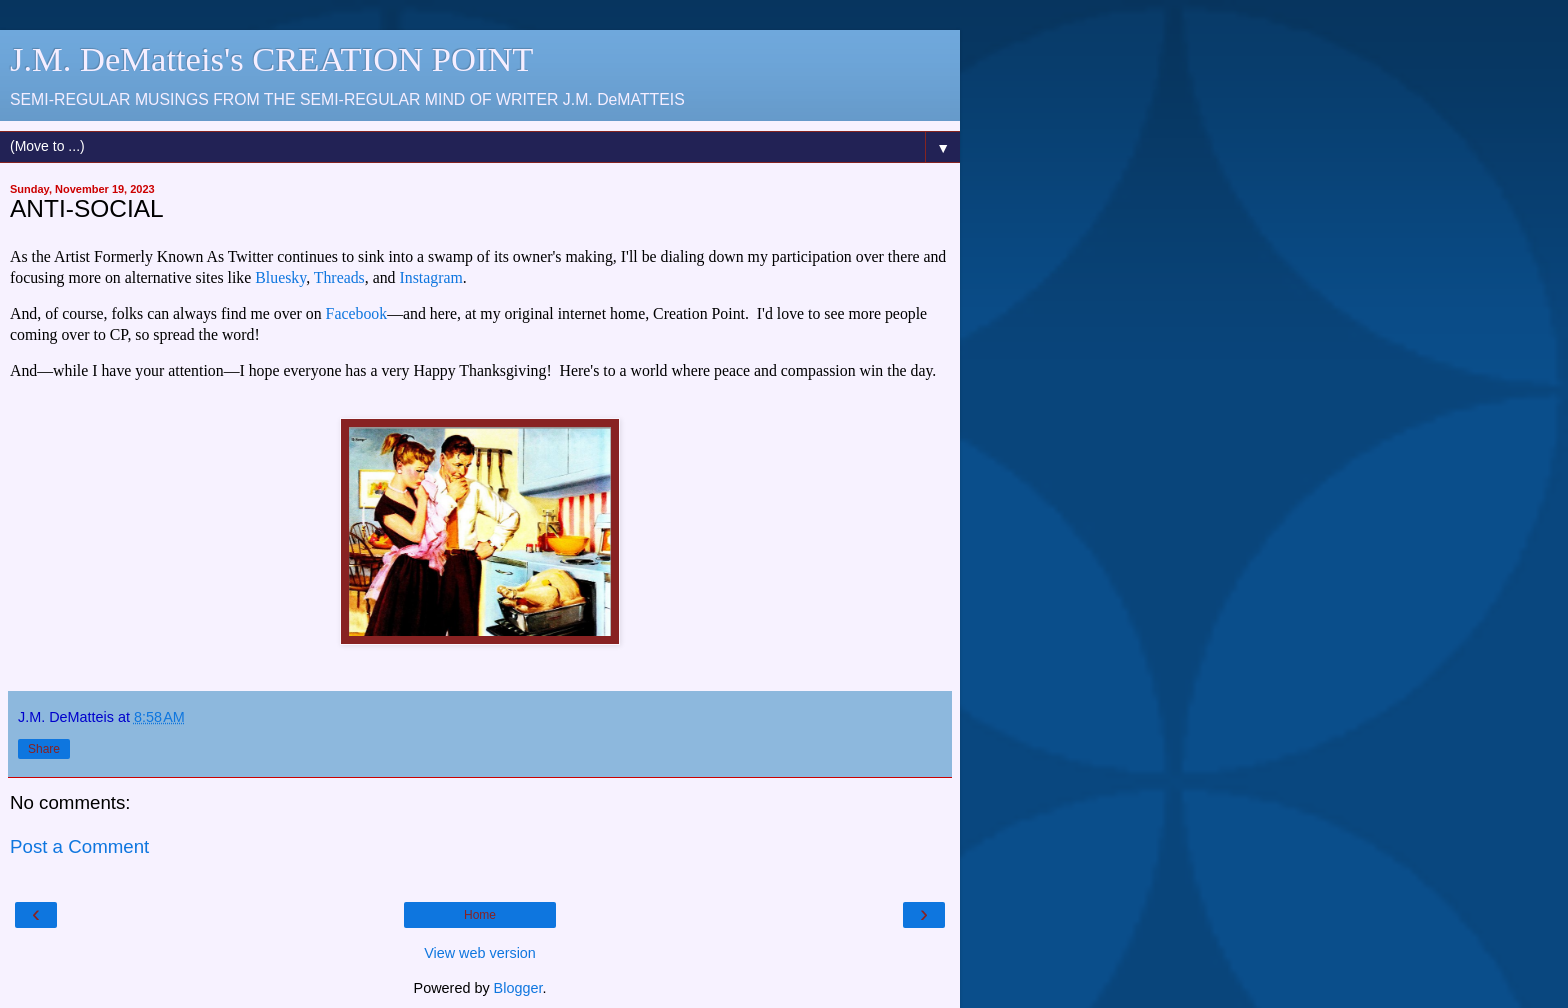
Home (480, 915)
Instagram (431, 277)
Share (44, 749)
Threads (339, 277)
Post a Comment (79, 846)
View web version (480, 953)
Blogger (518, 988)
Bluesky (280, 277)
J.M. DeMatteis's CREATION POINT (271, 59)
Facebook (357, 313)
